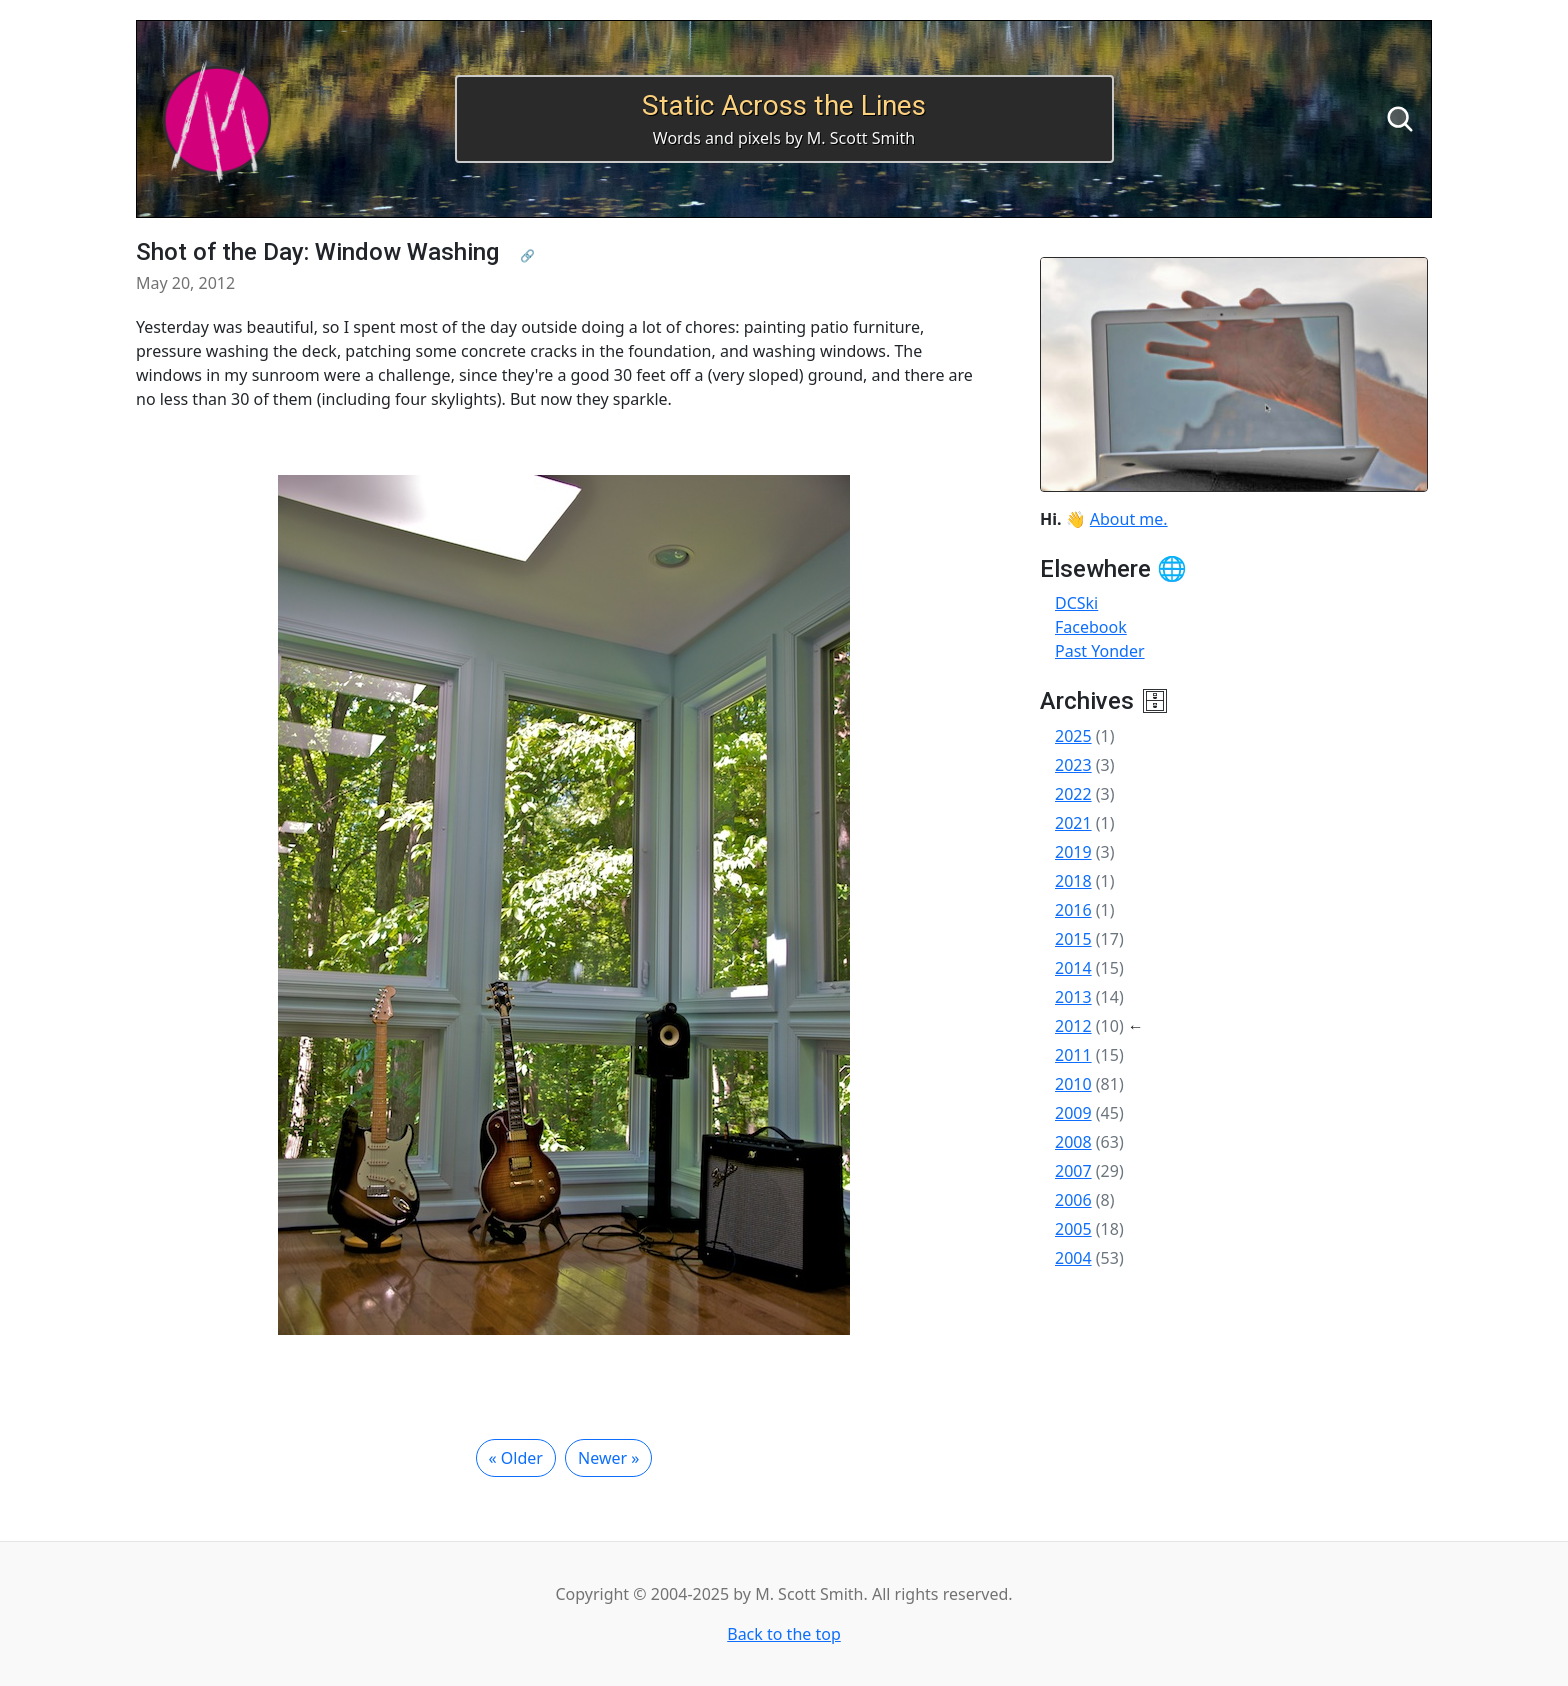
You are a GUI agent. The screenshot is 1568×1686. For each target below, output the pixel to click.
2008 (1073, 1142)
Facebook (1091, 627)
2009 (1073, 1113)
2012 (1073, 1026)
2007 (1073, 1171)
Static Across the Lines (784, 105)
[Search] (1400, 119)
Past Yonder (1100, 651)
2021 (1073, 823)
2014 (1073, 968)
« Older (516, 1458)
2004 (1073, 1258)
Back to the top (784, 1634)
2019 (1073, 852)
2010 (1073, 1084)
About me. (1129, 519)
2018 (1073, 881)
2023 (1073, 765)
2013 (1073, 997)
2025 (1073, 736)
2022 (1073, 794)
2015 (1073, 939)
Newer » (608, 1458)
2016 (1073, 910)
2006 (1073, 1200)
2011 (1073, 1055)
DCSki (1076, 603)
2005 (1073, 1229)
